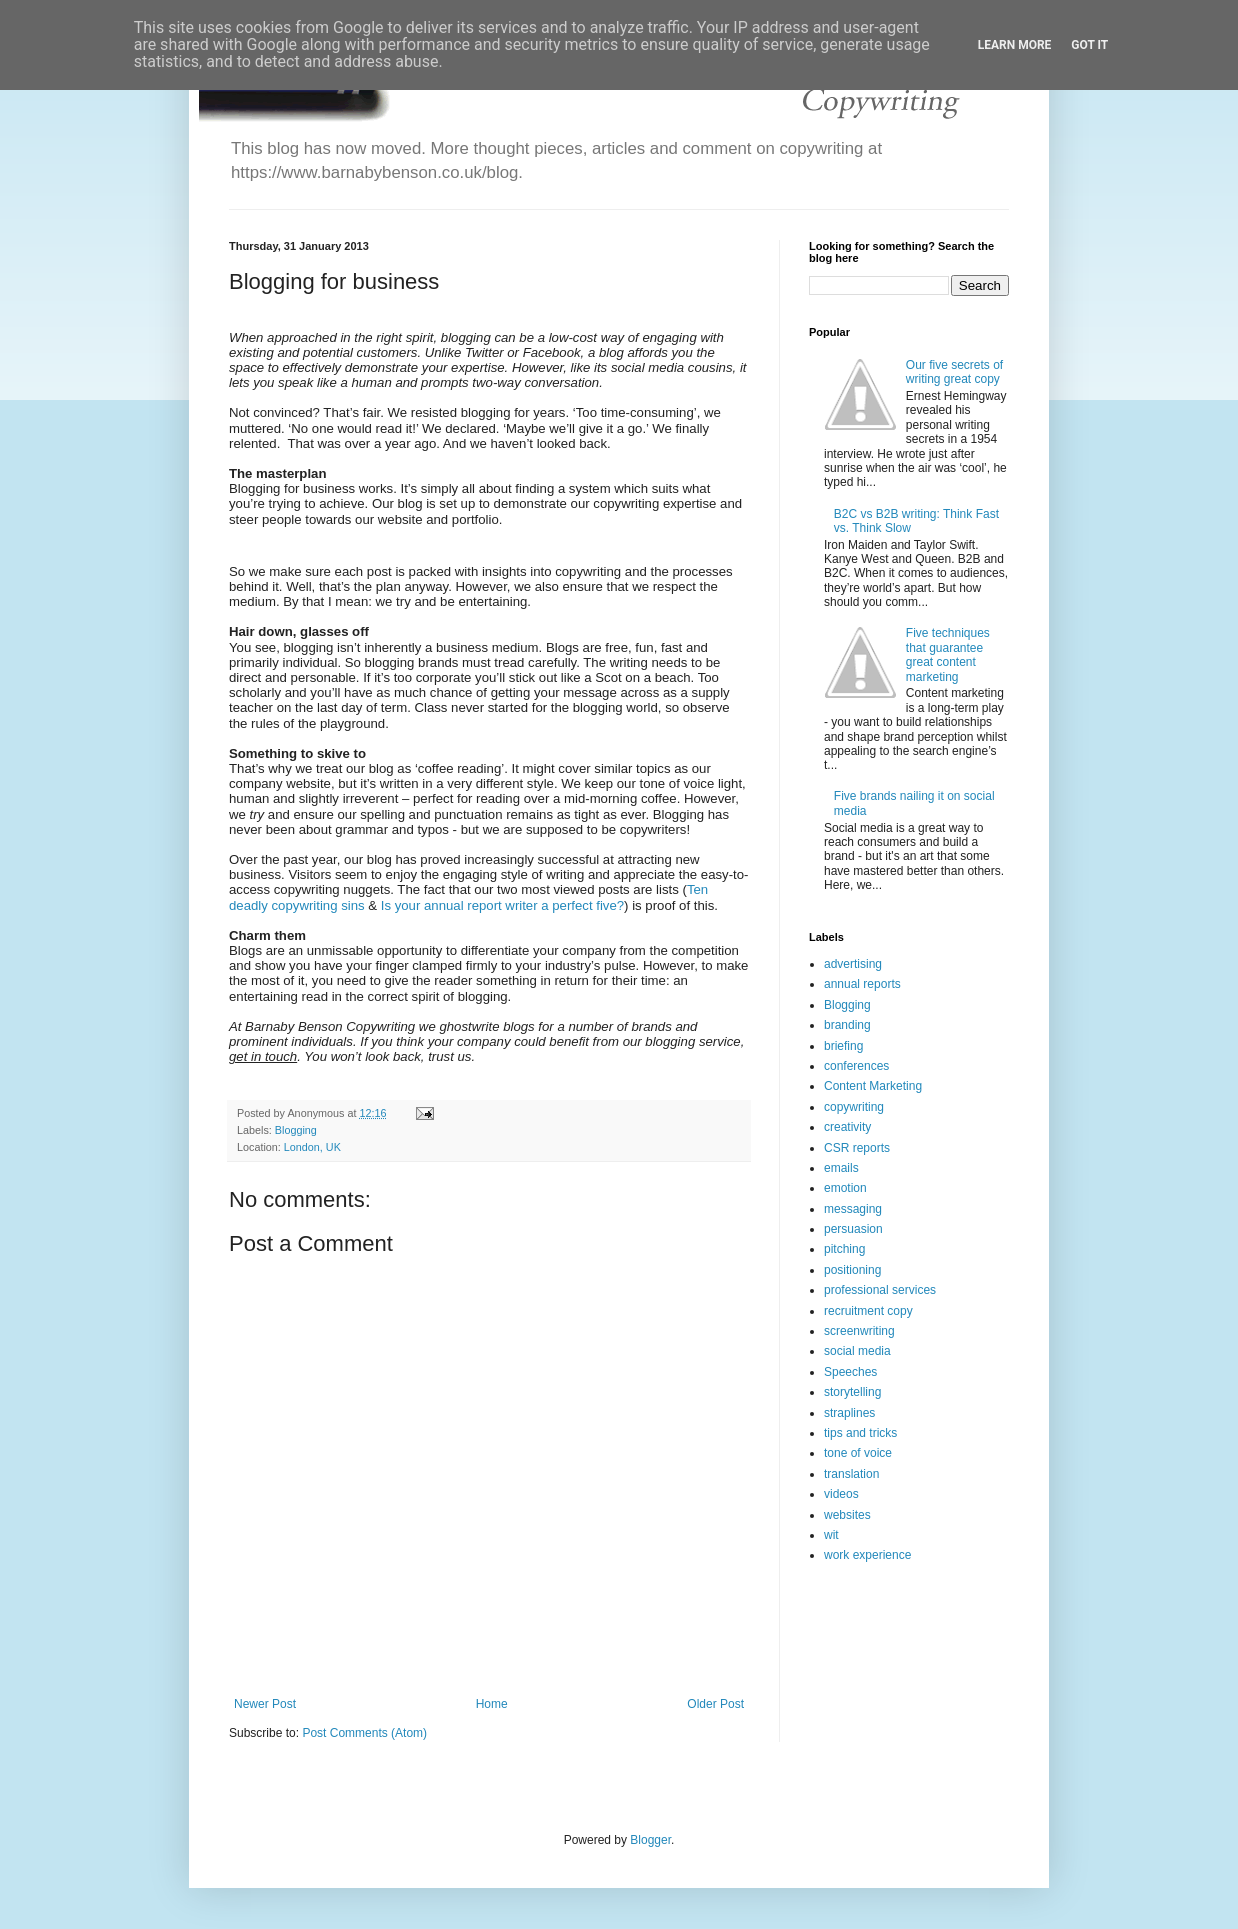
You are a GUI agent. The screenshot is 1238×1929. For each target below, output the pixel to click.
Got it (1089, 45)
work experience (867, 1555)
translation (851, 1474)
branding (847, 1025)
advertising (853, 964)
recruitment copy (868, 1311)
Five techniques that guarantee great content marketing (948, 654)
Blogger (650, 1840)
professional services (880, 1290)
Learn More (1015, 45)
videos (841, 1494)
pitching (844, 1249)
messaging (853, 1209)
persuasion (853, 1229)
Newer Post (265, 1704)
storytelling (852, 1392)
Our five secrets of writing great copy (954, 372)
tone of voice (858, 1453)
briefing (843, 1046)
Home (492, 1704)
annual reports (862, 984)
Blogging (296, 1130)
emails (841, 1168)
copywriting (854, 1107)
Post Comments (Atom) (364, 1733)
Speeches (850, 1372)
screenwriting (859, 1331)
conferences (856, 1066)
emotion (845, 1188)
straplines (849, 1413)
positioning (852, 1270)
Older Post (715, 1704)
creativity (847, 1127)
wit (831, 1535)
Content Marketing (873, 1086)
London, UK (312, 1147)
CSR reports (857, 1148)
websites (847, 1515)
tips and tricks (860, 1433)
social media (857, 1351)
